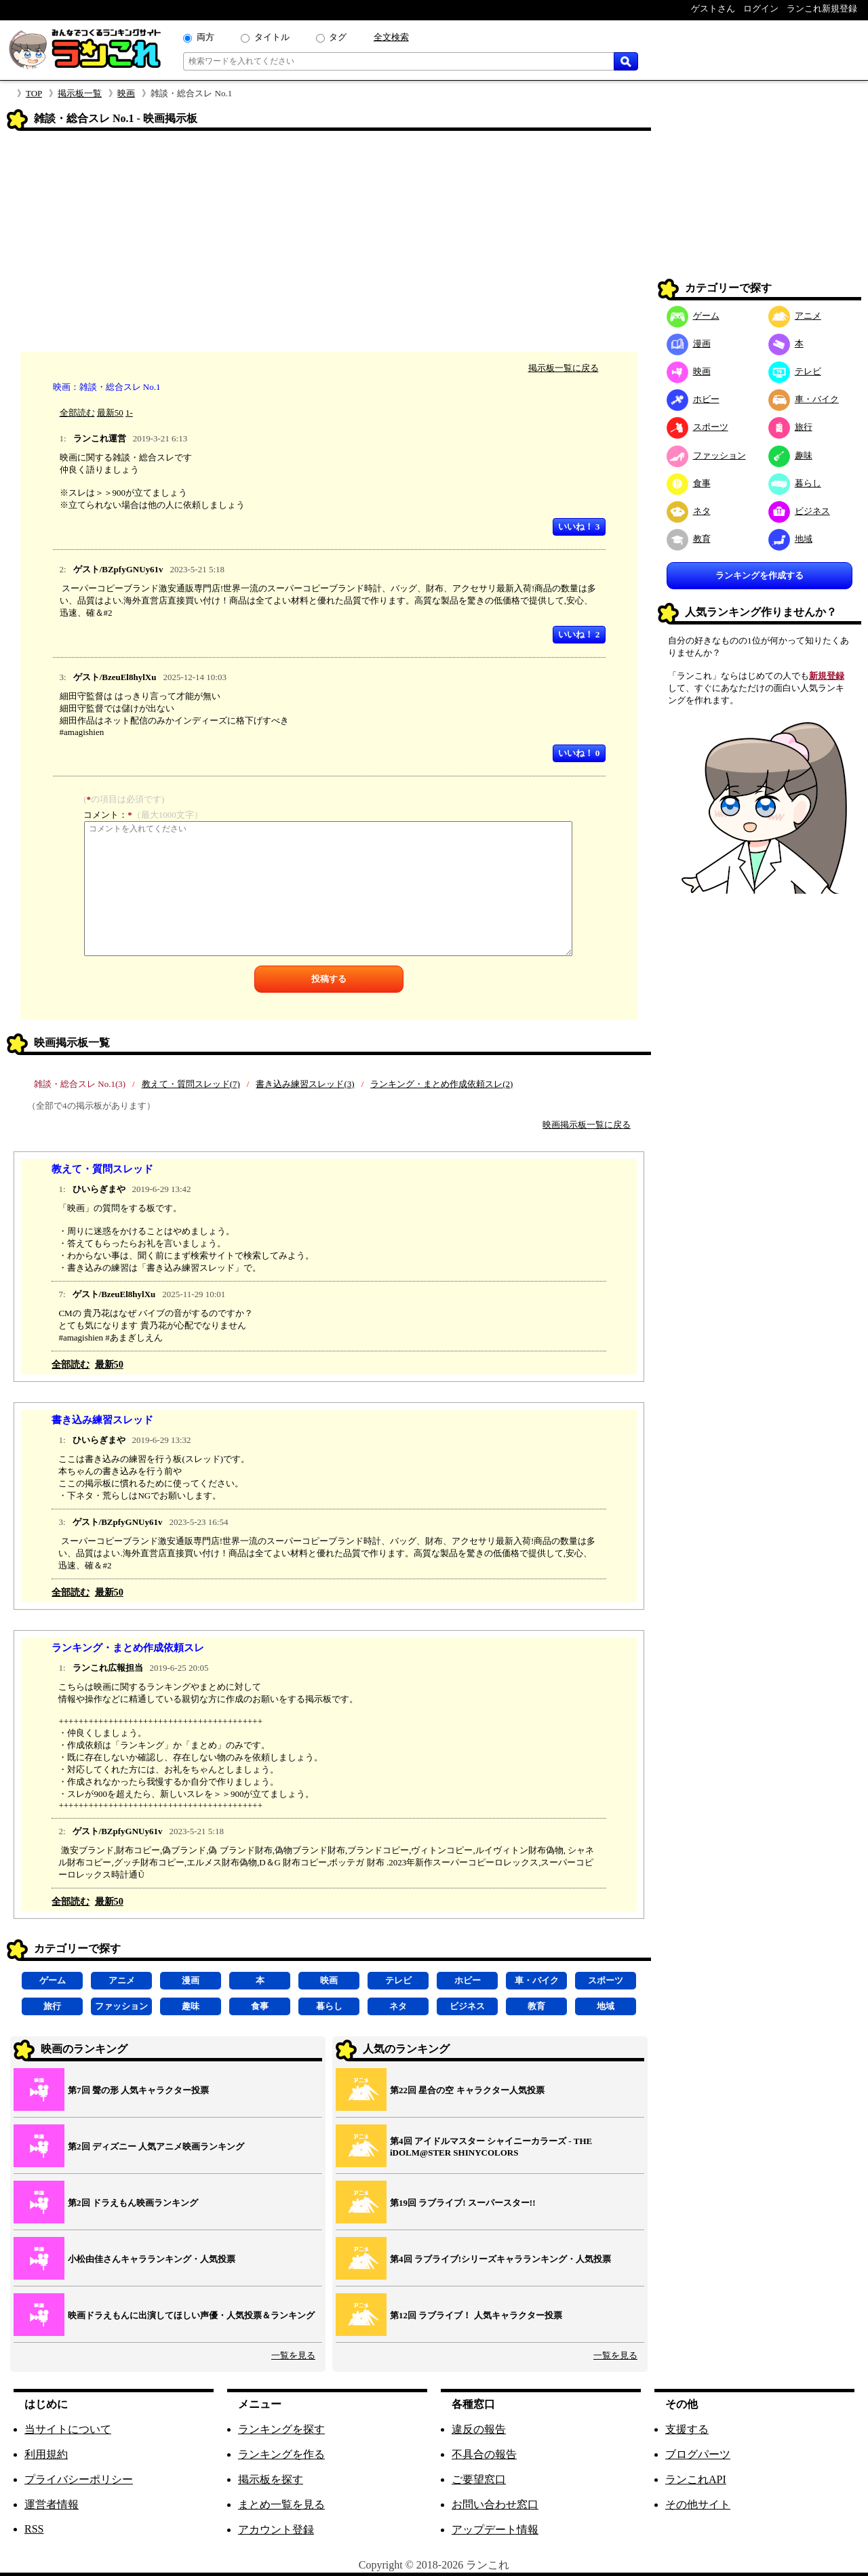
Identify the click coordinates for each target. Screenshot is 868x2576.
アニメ (121, 1980)
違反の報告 (479, 2429)
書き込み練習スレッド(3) (305, 1084)
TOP (34, 93)
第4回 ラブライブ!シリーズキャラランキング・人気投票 (500, 2259)
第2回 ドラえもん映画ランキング (133, 2203)
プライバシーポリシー (78, 2479)
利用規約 (46, 2454)
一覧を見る (293, 2355)
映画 (126, 93)
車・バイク (537, 1980)
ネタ (398, 2006)
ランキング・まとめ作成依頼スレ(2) (441, 1084)
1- (129, 413)
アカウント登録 (276, 2529)
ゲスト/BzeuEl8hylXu (115, 677)
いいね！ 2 (579, 634)
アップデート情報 (495, 2529)
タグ (338, 37)
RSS (33, 2529)
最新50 (110, 413)
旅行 (52, 2006)
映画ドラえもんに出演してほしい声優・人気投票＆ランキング (191, 2315)
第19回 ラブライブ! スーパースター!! (463, 2203)
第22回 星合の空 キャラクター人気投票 (467, 2090)
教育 (536, 2006)
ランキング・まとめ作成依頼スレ (128, 1647)
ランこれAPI (695, 2479)
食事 (260, 2006)
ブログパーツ (697, 2454)
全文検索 (391, 37)
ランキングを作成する (759, 575)
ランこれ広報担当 (108, 1668)
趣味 (190, 2006)
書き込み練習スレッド (102, 1419)
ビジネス (467, 2006)
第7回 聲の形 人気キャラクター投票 (138, 2090)
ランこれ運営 (99, 438)
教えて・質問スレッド (102, 1168)
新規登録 (826, 676)
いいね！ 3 (579, 526)
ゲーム (52, 1980)
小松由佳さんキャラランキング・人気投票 (151, 2259)
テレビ (398, 1980)
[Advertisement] (329, 243)
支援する (687, 2429)
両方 (205, 37)
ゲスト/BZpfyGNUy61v (118, 569)
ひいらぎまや (99, 1189)
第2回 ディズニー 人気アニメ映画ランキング (156, 2146)
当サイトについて (67, 2429)
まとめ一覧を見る (281, 2504)
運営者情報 (51, 2504)
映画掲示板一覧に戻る (586, 1124)
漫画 (190, 1980)
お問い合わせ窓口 (495, 2504)
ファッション (121, 2006)
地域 (605, 2006)
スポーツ (605, 1980)
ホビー (467, 1980)
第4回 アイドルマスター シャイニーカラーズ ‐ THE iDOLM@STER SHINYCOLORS (491, 2147)
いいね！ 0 (579, 753)
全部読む (77, 413)
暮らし (329, 2006)
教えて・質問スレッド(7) (191, 1084)
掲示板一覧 (80, 93)
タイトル (272, 37)
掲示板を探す (270, 2479)
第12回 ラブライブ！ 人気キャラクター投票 (476, 2315)
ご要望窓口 (479, 2479)
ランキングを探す (281, 2429)
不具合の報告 (484, 2454)
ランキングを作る (281, 2454)
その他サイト (697, 2504)
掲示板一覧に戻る (563, 368)
